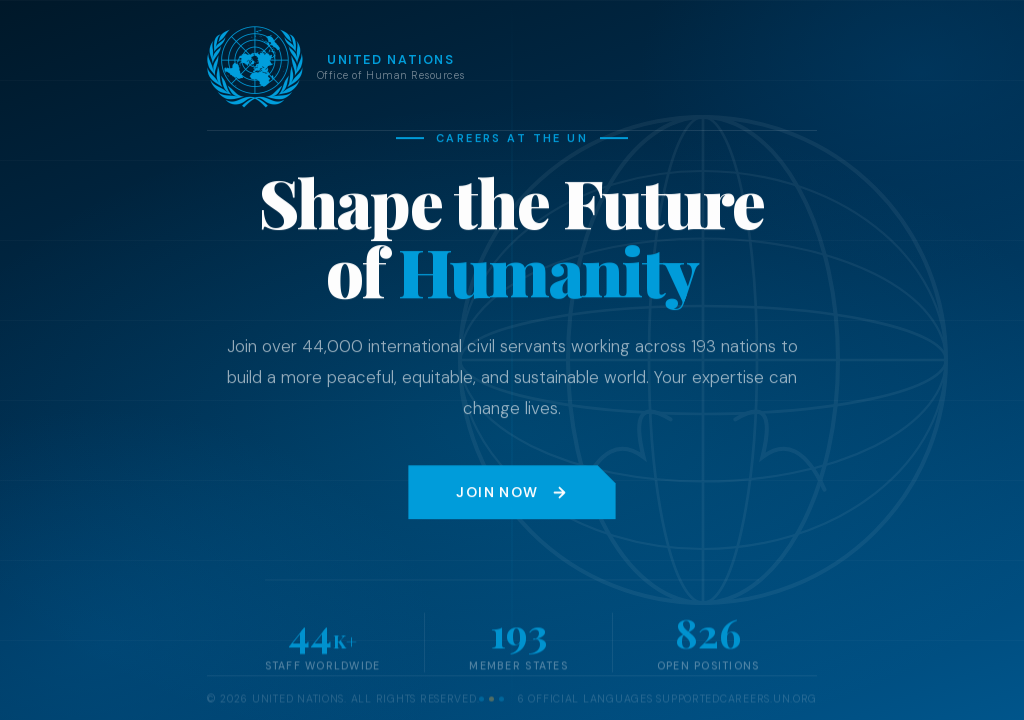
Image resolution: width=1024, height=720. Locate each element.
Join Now (511, 493)
